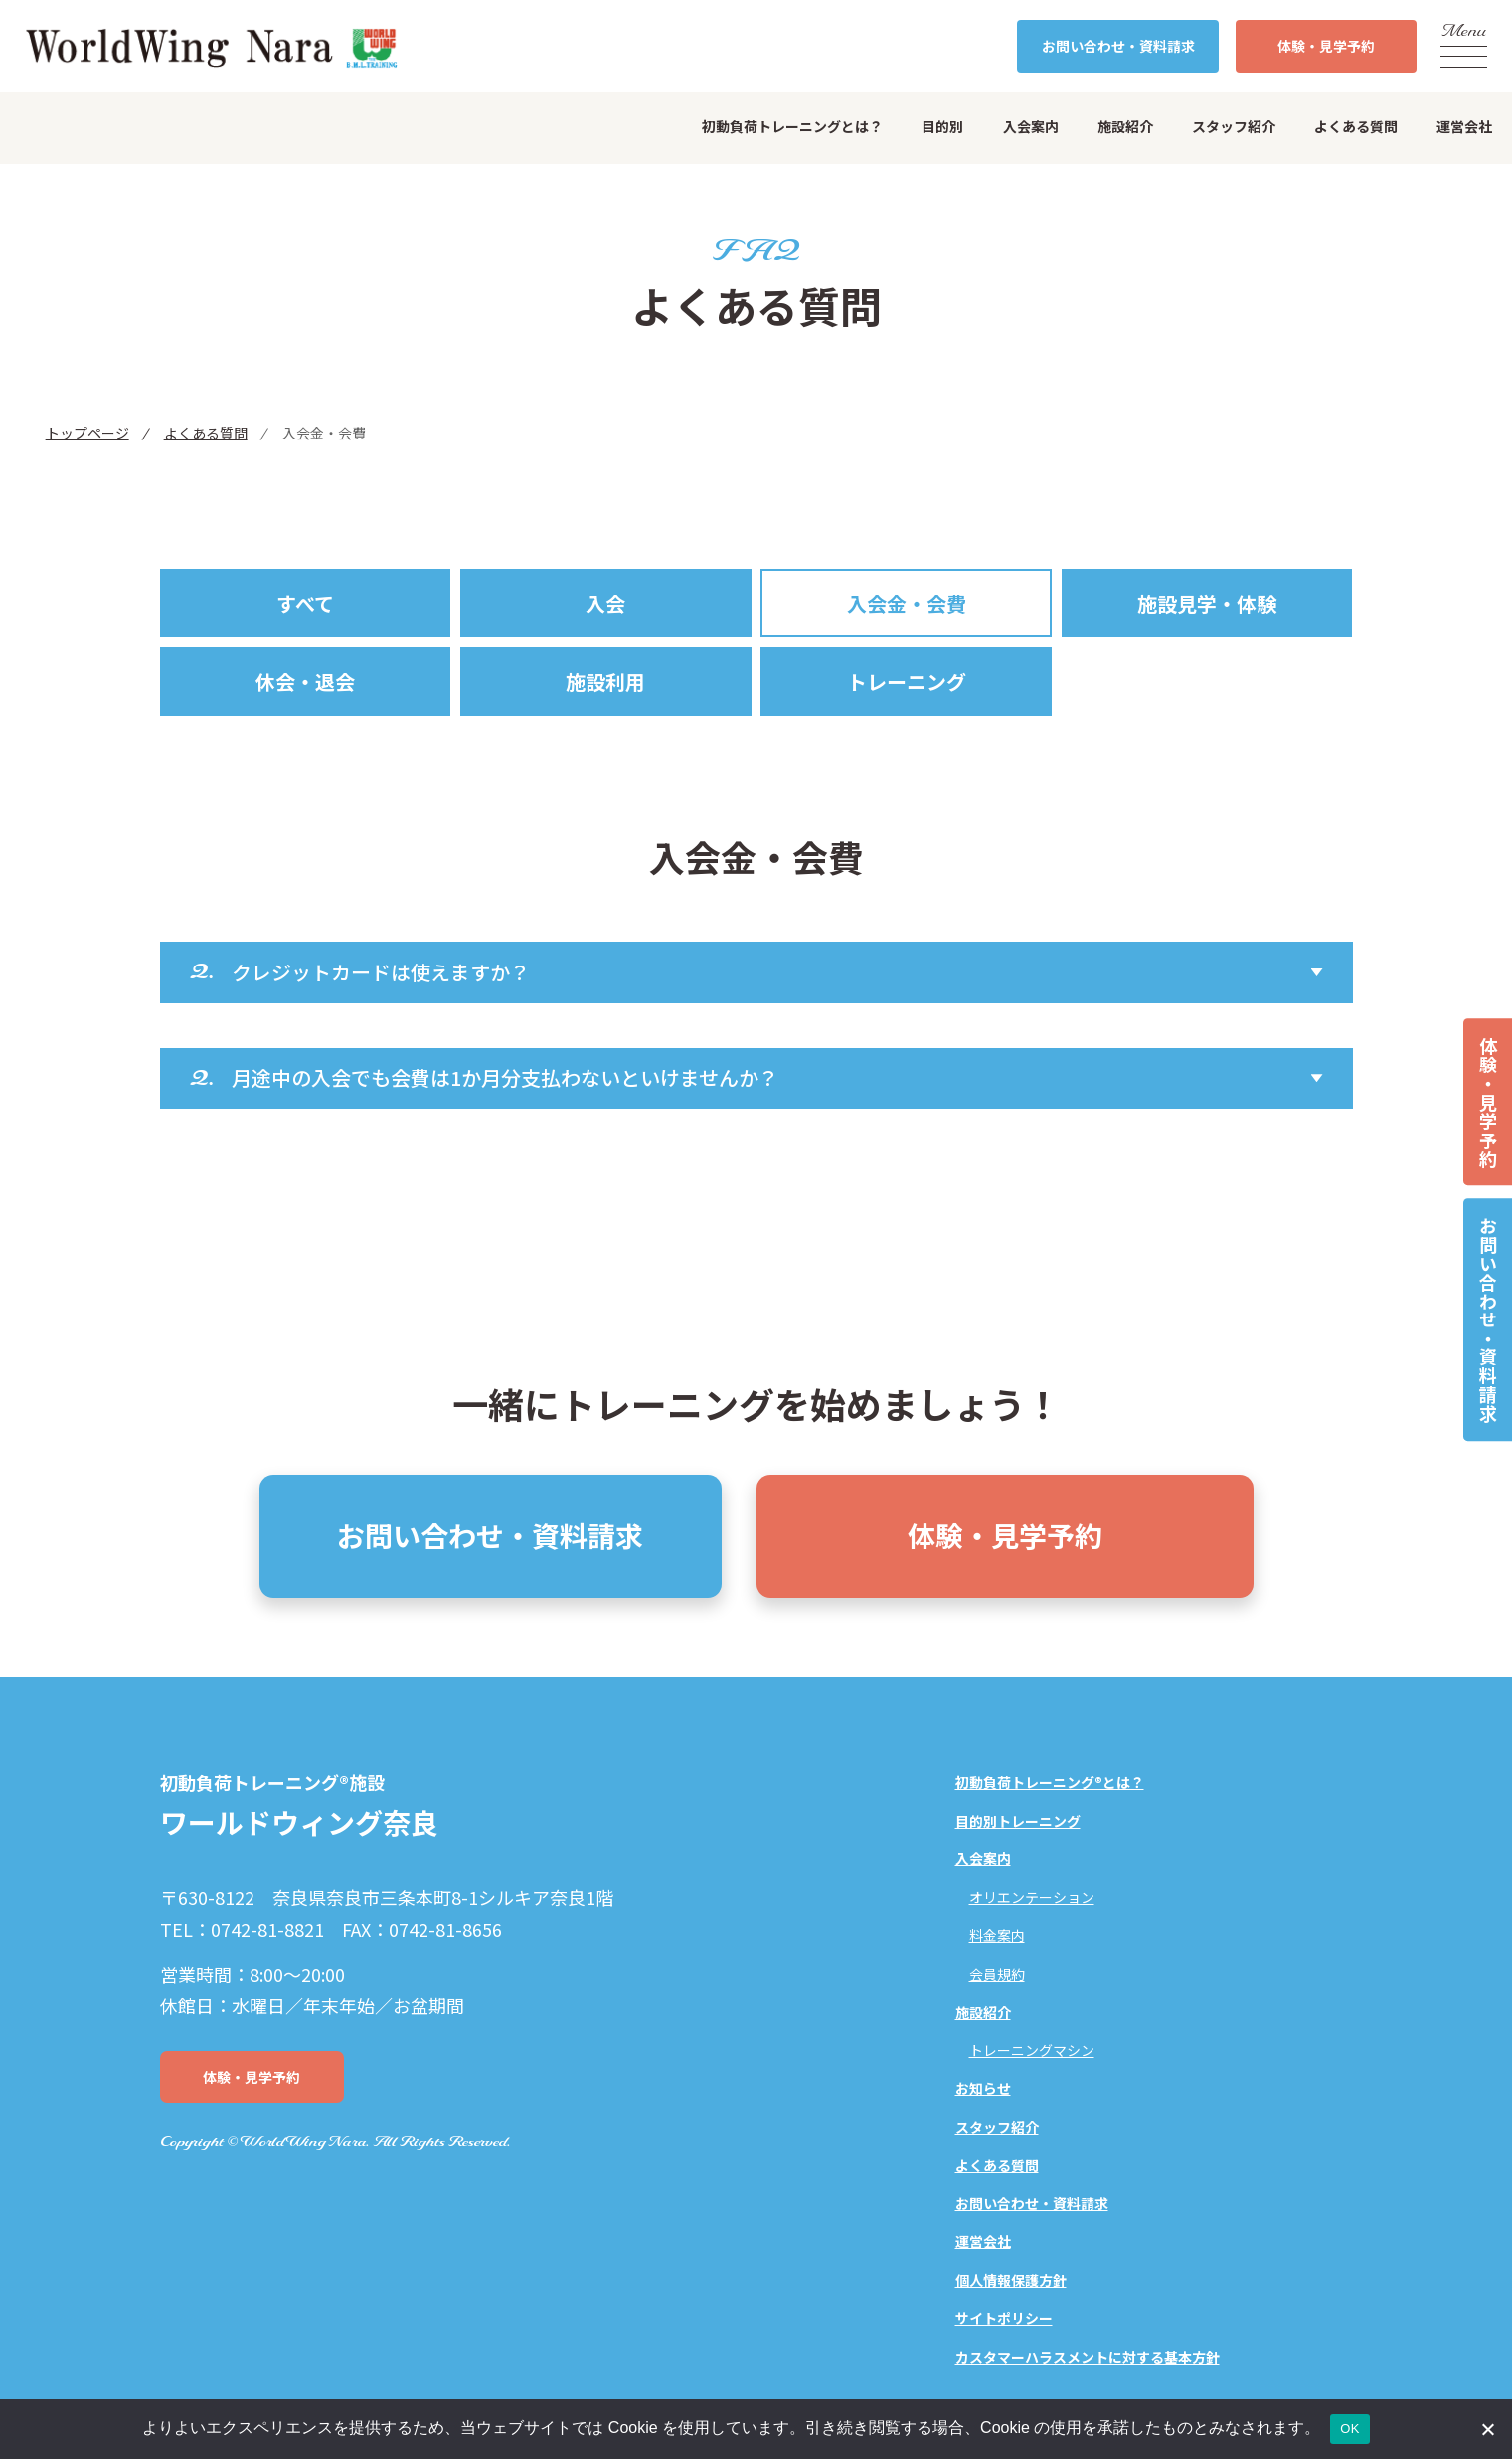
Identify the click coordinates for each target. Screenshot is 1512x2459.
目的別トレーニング (1018, 1821)
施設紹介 (1125, 126)
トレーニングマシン (1031, 2050)
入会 (605, 603)
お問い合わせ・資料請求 (1488, 1319)
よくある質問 (1356, 126)
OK (1349, 2428)
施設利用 (605, 681)
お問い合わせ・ (1118, 46)
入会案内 (1031, 126)
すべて (305, 603)
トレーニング (906, 681)
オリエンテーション (1031, 1897)
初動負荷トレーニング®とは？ (1049, 1782)
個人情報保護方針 (1011, 2280)
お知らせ (983, 2088)
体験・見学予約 (1488, 1101)
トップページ (87, 432)
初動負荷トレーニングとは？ (792, 126)
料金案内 (997, 1935)
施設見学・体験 (1206, 603)
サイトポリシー (1004, 2318)
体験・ (1326, 46)
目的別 (942, 126)
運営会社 (1464, 126)
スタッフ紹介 (1233, 126)
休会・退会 (305, 681)
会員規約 (997, 1974)
